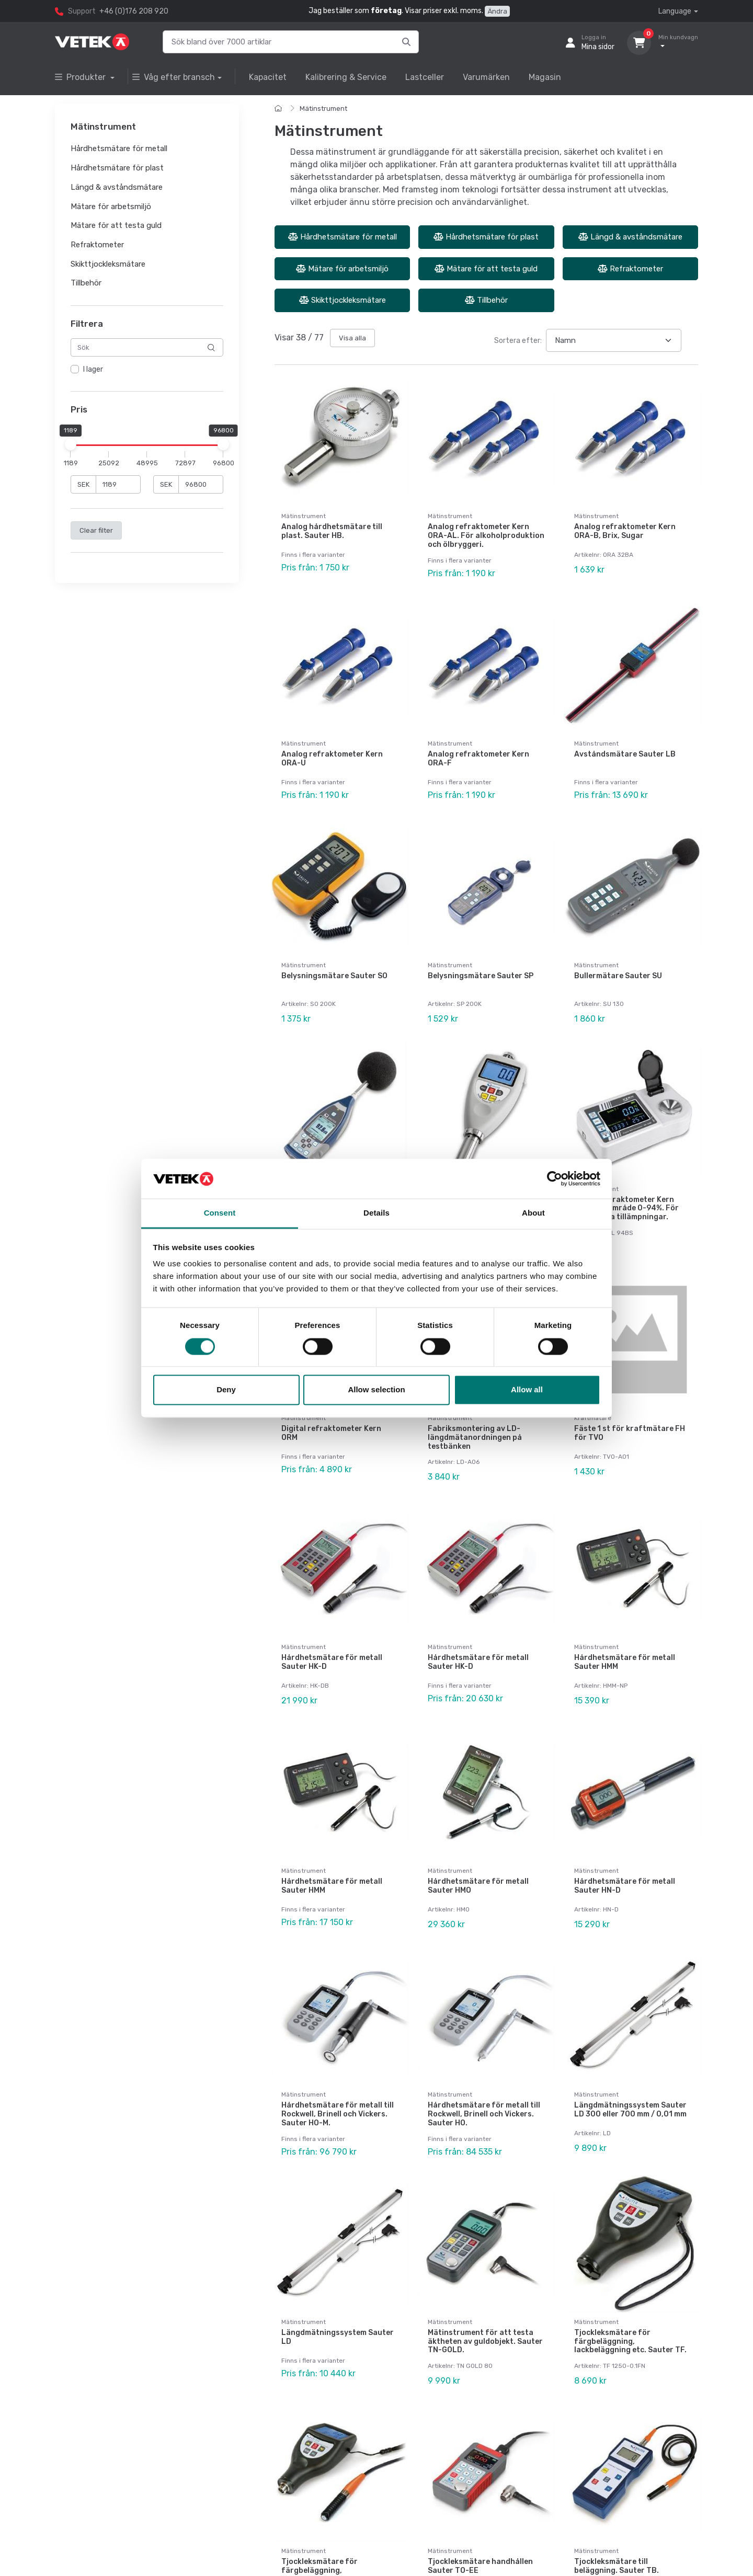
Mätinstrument (323, 108)
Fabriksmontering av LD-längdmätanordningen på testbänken (475, 1437)
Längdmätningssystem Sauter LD (337, 2337)
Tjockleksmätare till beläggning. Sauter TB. (616, 2566)
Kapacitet (268, 77)
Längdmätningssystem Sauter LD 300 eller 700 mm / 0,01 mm (630, 2110)
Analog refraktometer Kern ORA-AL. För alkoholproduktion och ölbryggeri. (486, 535)
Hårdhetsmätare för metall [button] (119, 149)
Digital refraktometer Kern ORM (331, 1433)
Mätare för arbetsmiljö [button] (111, 206)
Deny (226, 1390)
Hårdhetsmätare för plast (486, 237)
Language (674, 11)
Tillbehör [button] (86, 283)
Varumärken (486, 77)
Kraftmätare (592, 1418)
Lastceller (424, 77)
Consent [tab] (220, 1213)
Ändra (497, 11)
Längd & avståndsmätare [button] (117, 187)
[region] (147, 370)
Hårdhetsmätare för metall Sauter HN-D (624, 1886)
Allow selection (376, 1390)
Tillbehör (486, 300)
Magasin (545, 77)
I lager (93, 369)
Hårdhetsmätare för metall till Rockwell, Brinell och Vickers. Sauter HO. (484, 2114)
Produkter (81, 77)
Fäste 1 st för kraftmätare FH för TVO (629, 1433)
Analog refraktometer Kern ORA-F (478, 759)
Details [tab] (376, 1213)
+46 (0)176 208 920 (133, 11)
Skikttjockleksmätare (342, 300)
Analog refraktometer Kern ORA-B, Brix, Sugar (625, 531)
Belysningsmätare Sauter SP (480, 975)
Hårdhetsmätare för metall (342, 237)
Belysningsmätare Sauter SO (334, 975)
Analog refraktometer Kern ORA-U (332, 759)
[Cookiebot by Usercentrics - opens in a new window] (554, 1178)
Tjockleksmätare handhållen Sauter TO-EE (480, 2566)
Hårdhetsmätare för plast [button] (117, 168)
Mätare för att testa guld (486, 268)
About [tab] (533, 1213)
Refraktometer (630, 268)
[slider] (70, 444)
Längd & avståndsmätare (630, 237)
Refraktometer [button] (97, 244)
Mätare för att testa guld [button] (116, 226)
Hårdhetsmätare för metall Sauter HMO (478, 1886)
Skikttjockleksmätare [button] (108, 264)
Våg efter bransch (173, 77)
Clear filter (96, 530)
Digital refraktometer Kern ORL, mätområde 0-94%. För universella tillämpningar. (626, 1208)
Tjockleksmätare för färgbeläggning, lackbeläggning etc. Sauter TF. (630, 2341)
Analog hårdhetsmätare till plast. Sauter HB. (331, 531)
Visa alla (352, 338)
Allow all (527, 1390)
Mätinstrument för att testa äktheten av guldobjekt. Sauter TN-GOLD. (485, 2341)
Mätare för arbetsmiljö (342, 268)
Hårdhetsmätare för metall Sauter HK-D (331, 1662)
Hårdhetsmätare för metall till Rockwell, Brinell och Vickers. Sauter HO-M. (337, 2114)
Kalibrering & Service (345, 77)
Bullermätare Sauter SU (618, 975)
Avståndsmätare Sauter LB (625, 754)
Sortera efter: (518, 340)
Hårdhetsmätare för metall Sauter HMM (624, 1662)
